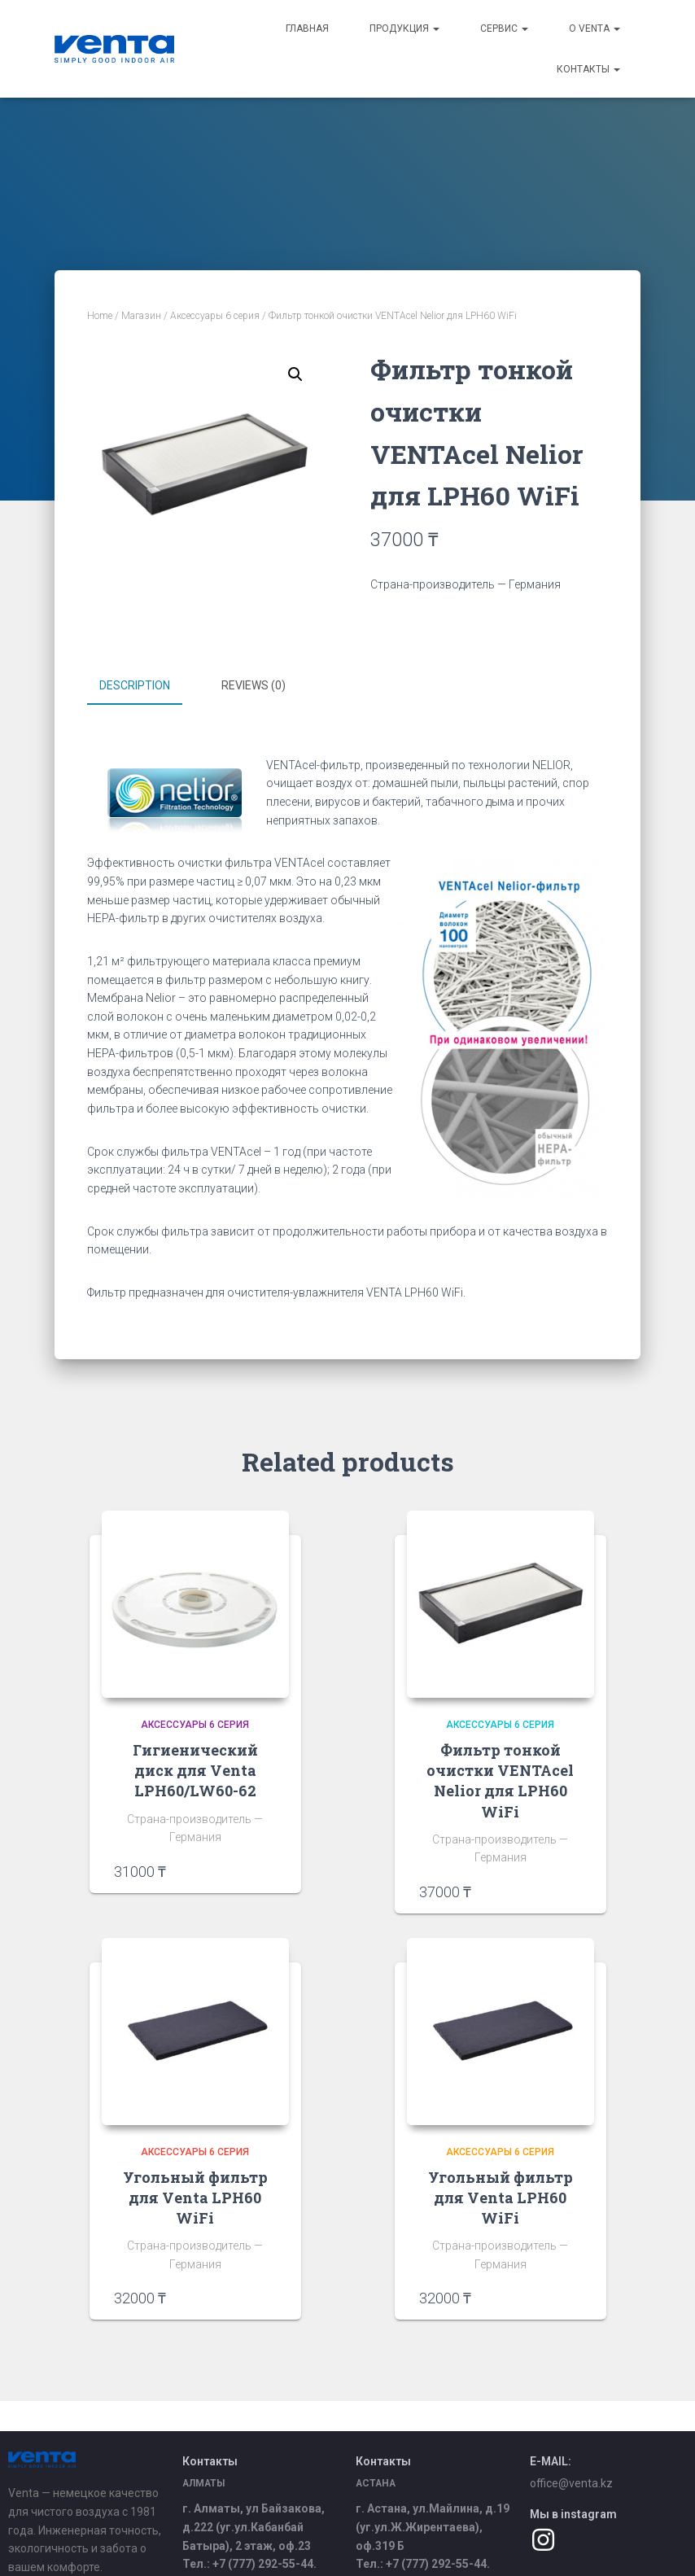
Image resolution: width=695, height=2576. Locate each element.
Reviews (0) (253, 685)
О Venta (594, 28)
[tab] (147, 686)
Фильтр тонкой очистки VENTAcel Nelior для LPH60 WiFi (500, 1778)
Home (99, 315)
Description (134, 685)
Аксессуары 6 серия (215, 315)
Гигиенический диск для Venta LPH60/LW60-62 (195, 1768)
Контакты (588, 69)
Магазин (141, 315)
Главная (307, 28)
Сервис (504, 28)
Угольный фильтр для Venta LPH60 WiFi (195, 2195)
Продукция (404, 28)
